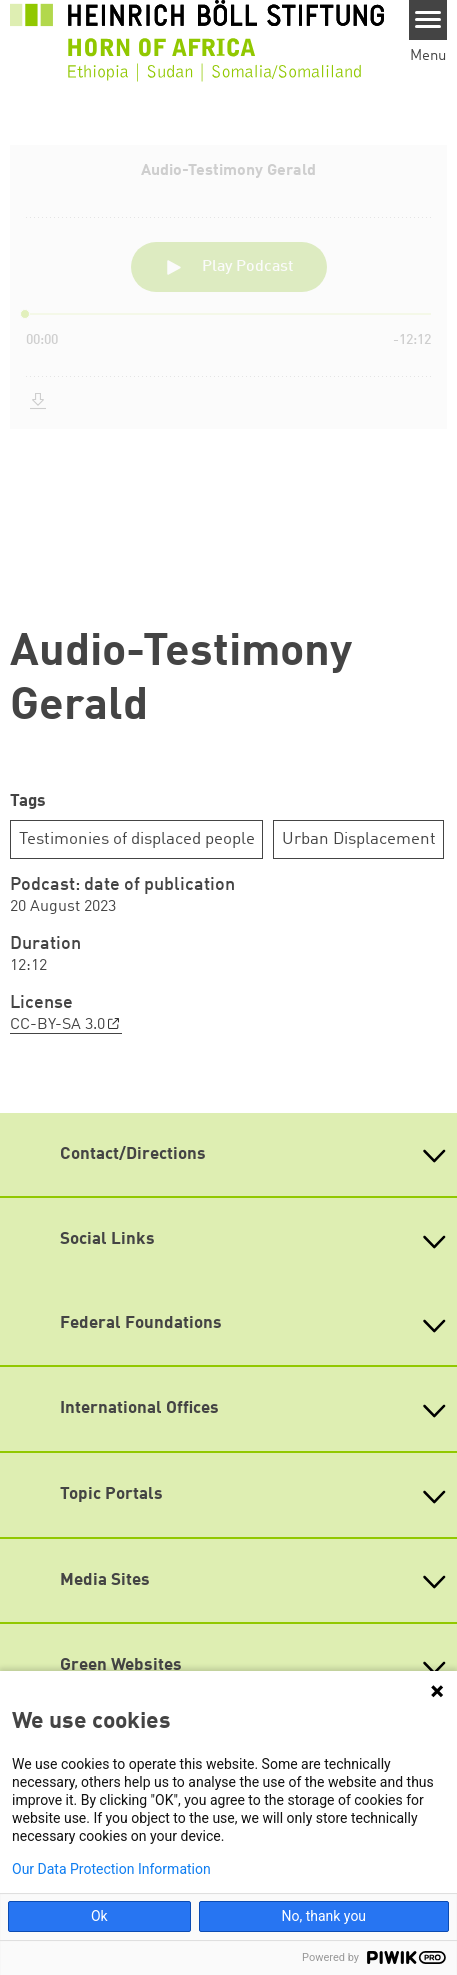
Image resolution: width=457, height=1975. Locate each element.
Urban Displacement (359, 839)
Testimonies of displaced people (137, 839)
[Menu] (428, 20)
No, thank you (323, 1916)
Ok (99, 1916)
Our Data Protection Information (111, 1869)
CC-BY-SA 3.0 (57, 1025)
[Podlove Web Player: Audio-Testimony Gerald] (228, 370)
